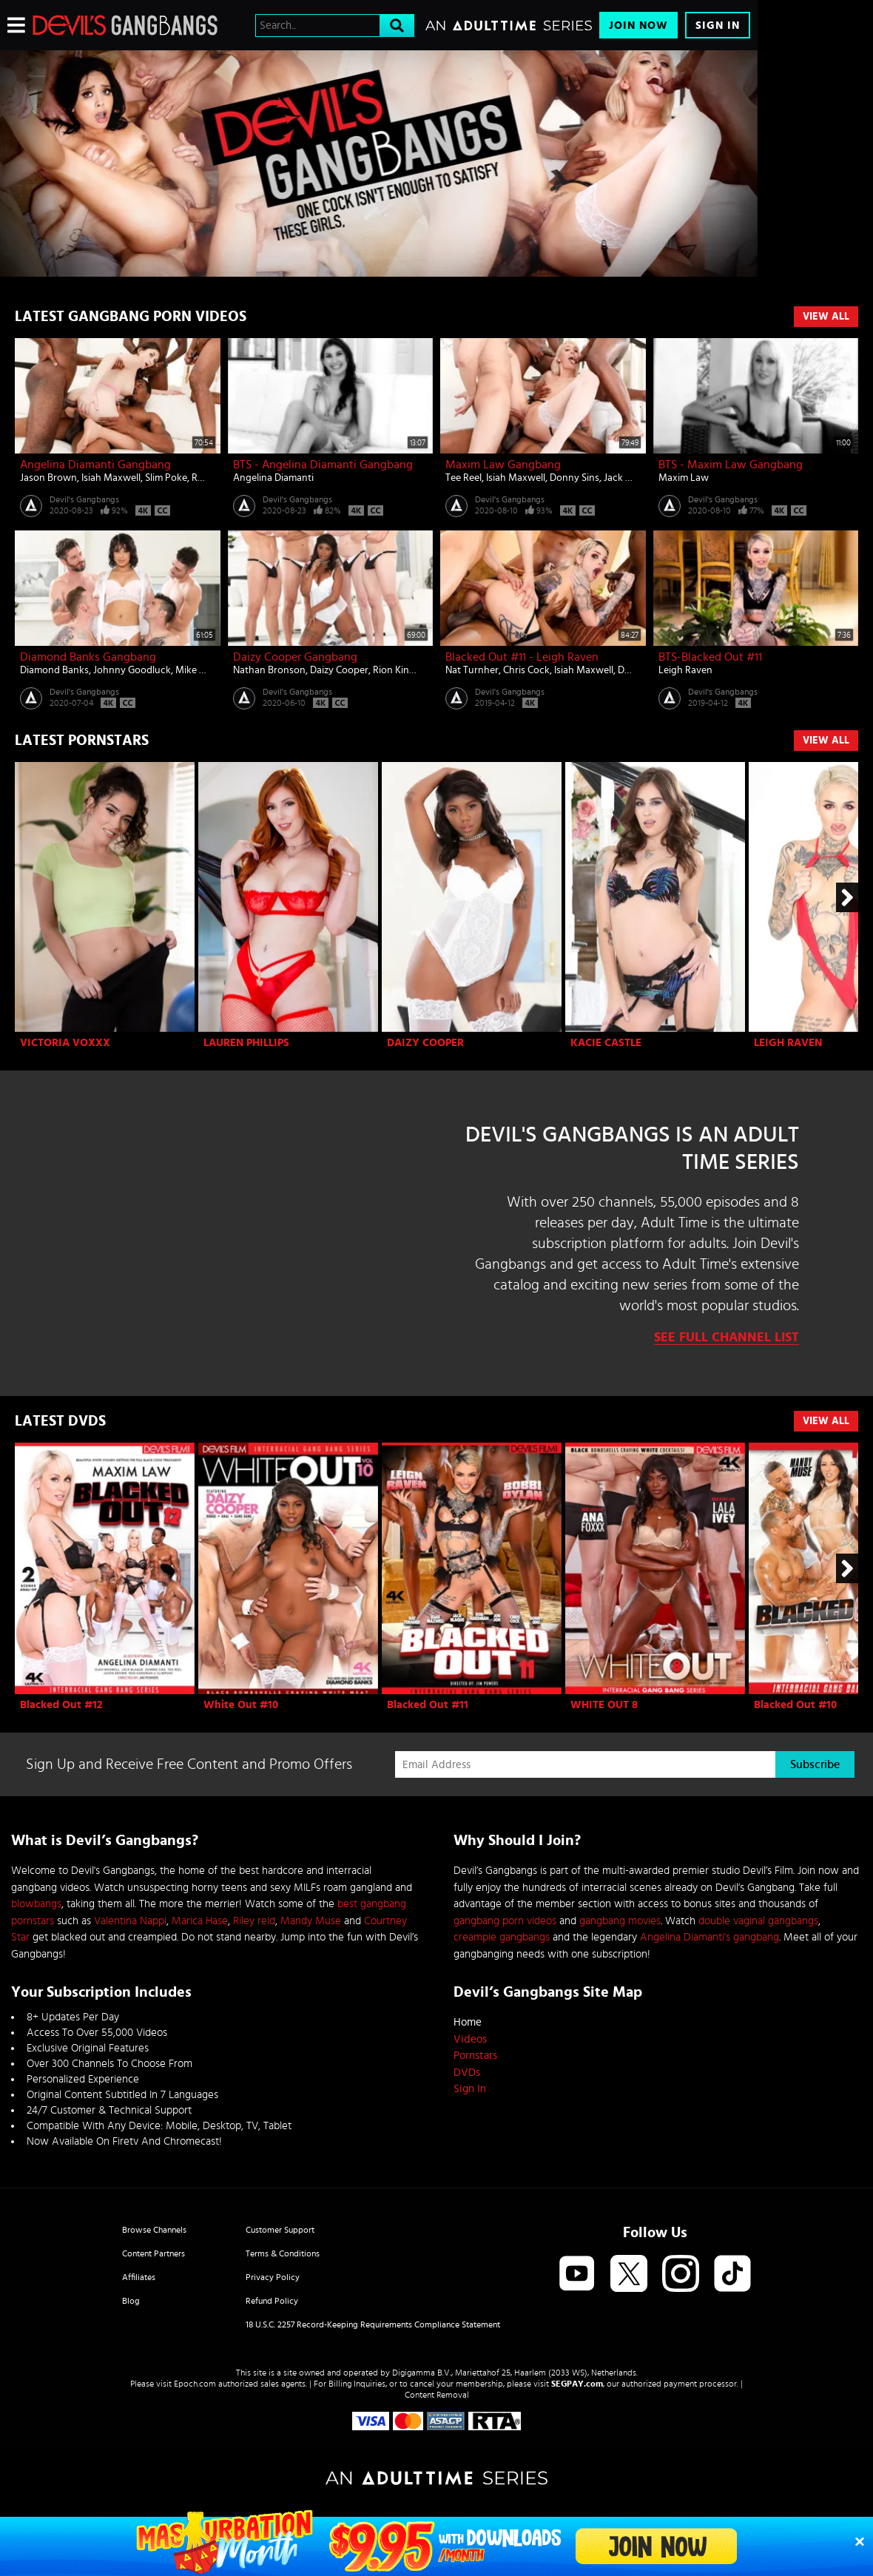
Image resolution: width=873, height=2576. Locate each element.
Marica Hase (200, 1920)
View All (826, 316)
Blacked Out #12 (61, 1704)
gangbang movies (620, 1920)
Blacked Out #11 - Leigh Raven (522, 657)
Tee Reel (463, 478)
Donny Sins (574, 478)
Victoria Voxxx (65, 1042)
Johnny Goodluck (132, 670)
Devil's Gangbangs (84, 499)
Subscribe (815, 1764)
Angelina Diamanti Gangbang (95, 465)
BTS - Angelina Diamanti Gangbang (323, 465)
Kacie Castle (605, 1042)
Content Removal (437, 2394)
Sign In (717, 25)
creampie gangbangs (502, 1937)
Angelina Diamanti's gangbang (709, 1937)
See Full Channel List (726, 1337)
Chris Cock (526, 670)
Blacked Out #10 (795, 1704)
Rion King (394, 670)
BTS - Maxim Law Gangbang (730, 465)
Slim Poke (166, 478)
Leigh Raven (685, 670)
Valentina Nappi (130, 1920)
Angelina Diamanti (273, 478)
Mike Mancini (205, 670)
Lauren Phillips (246, 1042)
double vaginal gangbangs (758, 1920)
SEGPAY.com (577, 2383)
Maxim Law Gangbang (503, 465)
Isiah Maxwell (111, 478)
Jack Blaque (629, 478)
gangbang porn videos (505, 1920)
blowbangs (36, 1903)
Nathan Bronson (269, 670)
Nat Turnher (472, 670)
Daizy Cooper (339, 670)
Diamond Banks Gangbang (88, 657)
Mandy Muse (310, 1920)
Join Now (638, 25)
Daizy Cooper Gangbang (295, 657)
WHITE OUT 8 (604, 1704)
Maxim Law (683, 478)
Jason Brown (48, 478)
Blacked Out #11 (427, 1704)
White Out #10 (240, 1704)
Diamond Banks (54, 670)
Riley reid (254, 1920)
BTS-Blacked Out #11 (710, 657)
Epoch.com (195, 2383)
